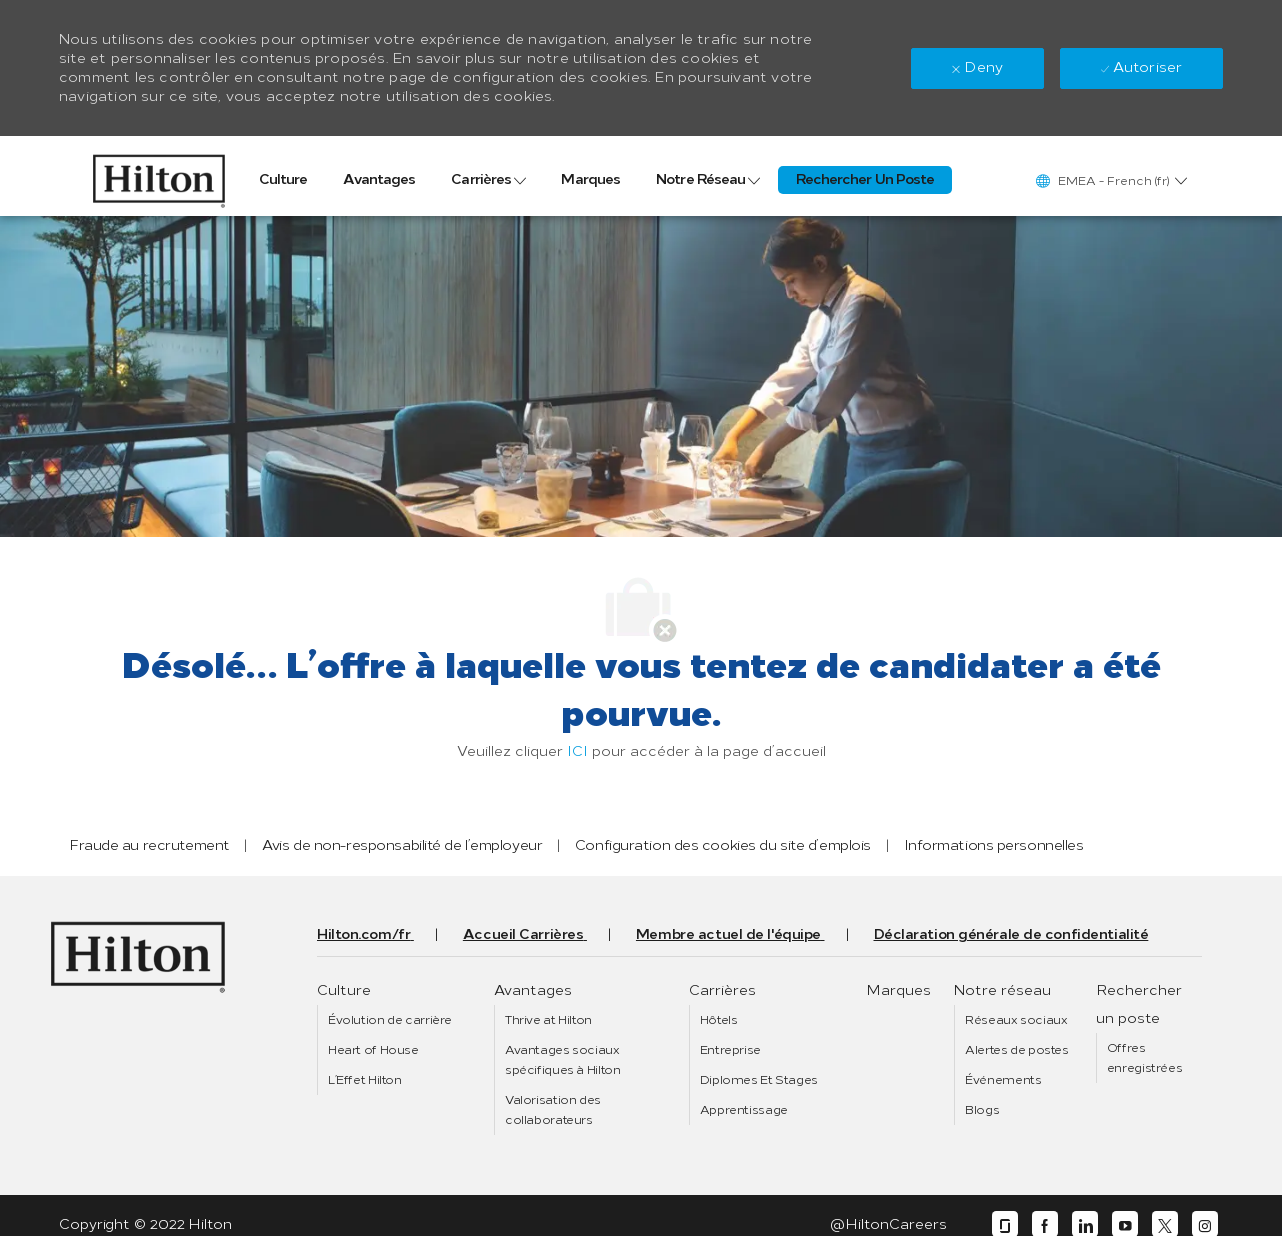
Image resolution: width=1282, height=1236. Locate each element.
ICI (577, 751)
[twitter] (1165, 1224)
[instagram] (1205, 1224)
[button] (1110, 180)
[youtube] (1125, 1224)
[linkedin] (1085, 1224)
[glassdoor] (1005, 1224)
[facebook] (1045, 1224)
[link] (158, 176)
